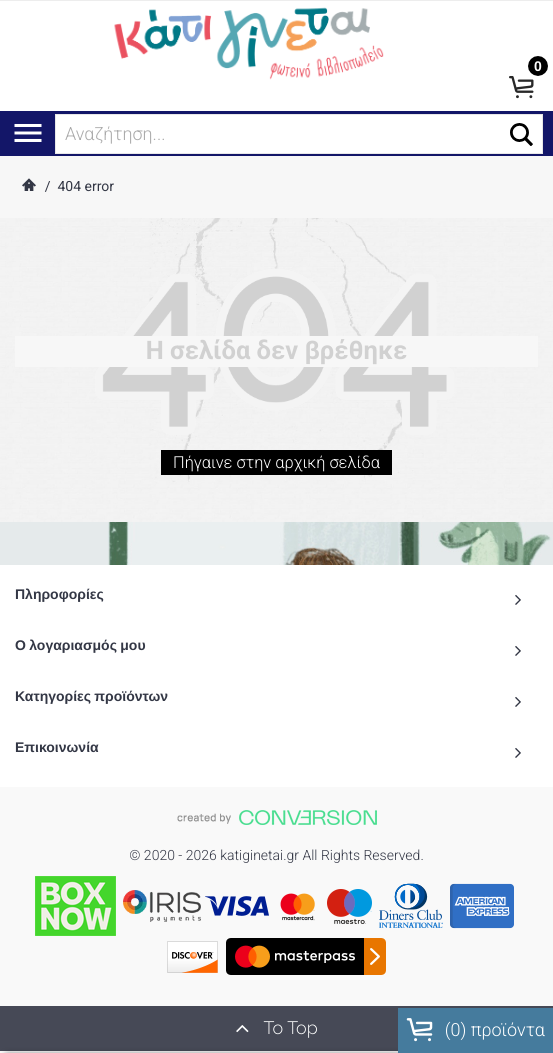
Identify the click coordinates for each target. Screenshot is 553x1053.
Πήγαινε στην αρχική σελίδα (276, 468)
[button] (521, 134)
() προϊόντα (475, 1030)
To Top (276, 1028)
